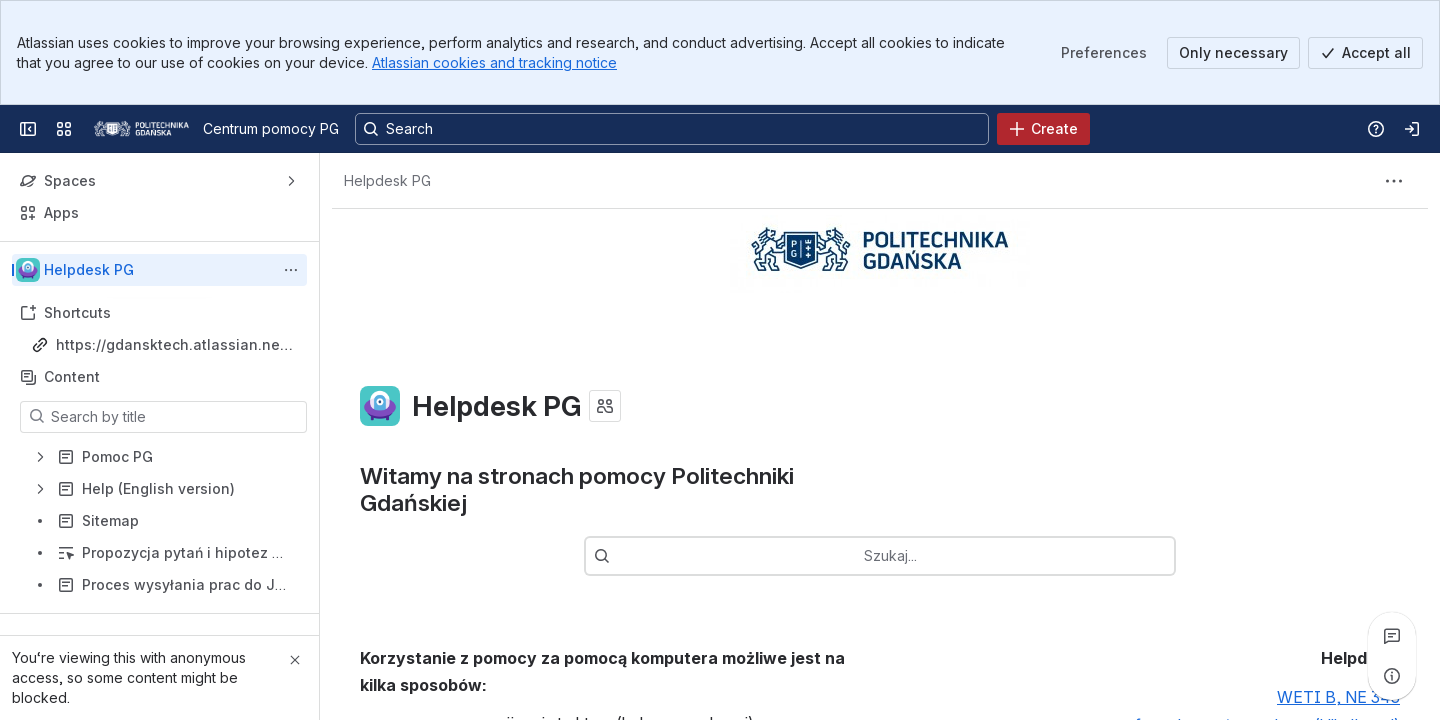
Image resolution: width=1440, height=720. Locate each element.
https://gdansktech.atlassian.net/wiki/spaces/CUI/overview (173, 345)
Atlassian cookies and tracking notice (494, 62)
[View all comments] (1392, 636)
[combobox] (659, 556)
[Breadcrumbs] (387, 181)
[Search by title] (175, 417)
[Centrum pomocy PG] (141, 129)
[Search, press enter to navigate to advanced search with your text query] (672, 129)
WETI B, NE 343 (1338, 698)
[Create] (1043, 129)
